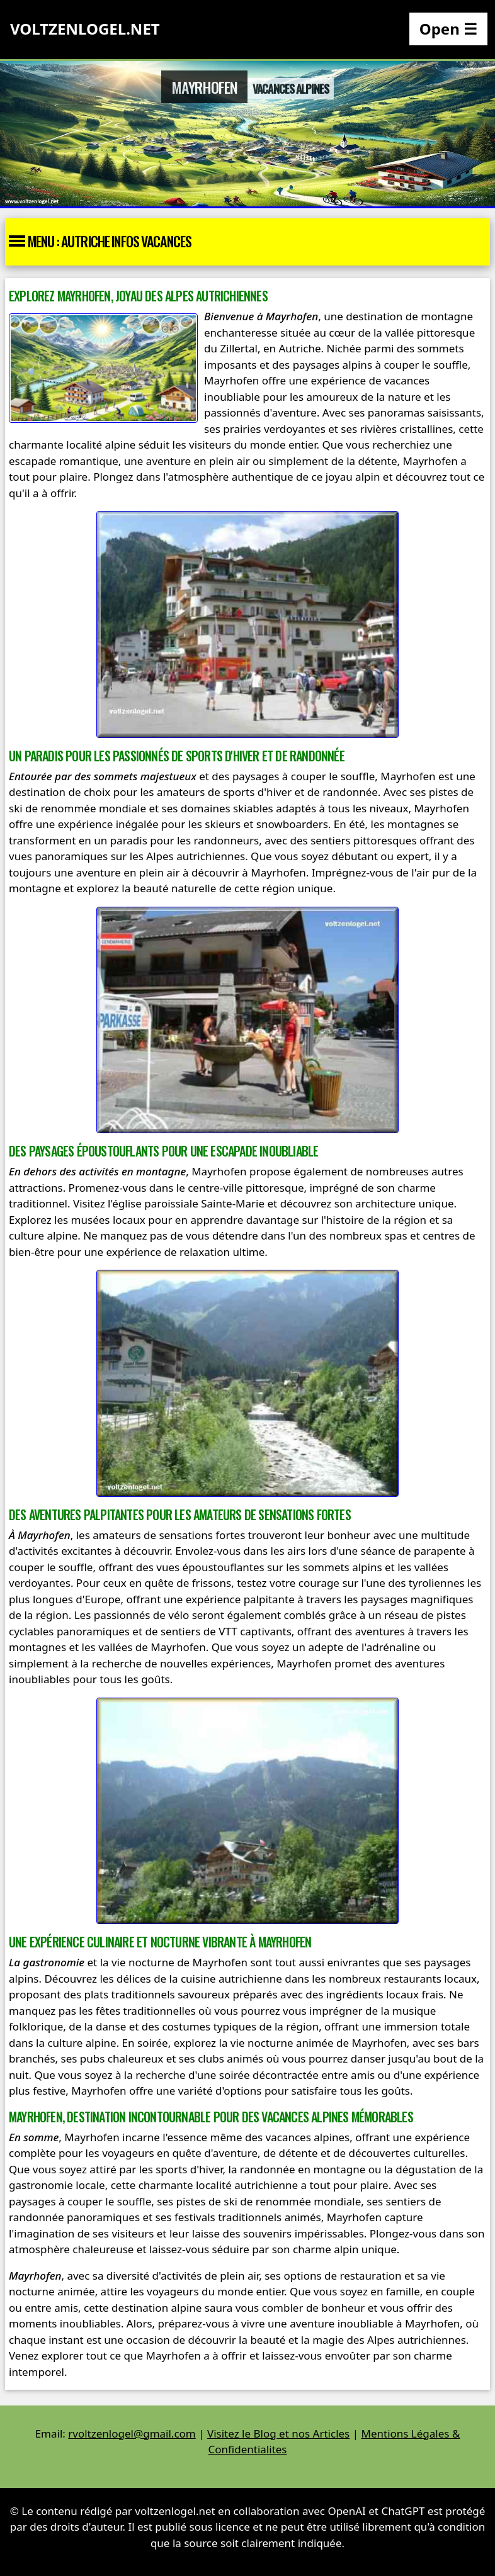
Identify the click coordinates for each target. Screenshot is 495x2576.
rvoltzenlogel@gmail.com (132, 2433)
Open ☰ (448, 28)
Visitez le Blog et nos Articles (278, 2433)
